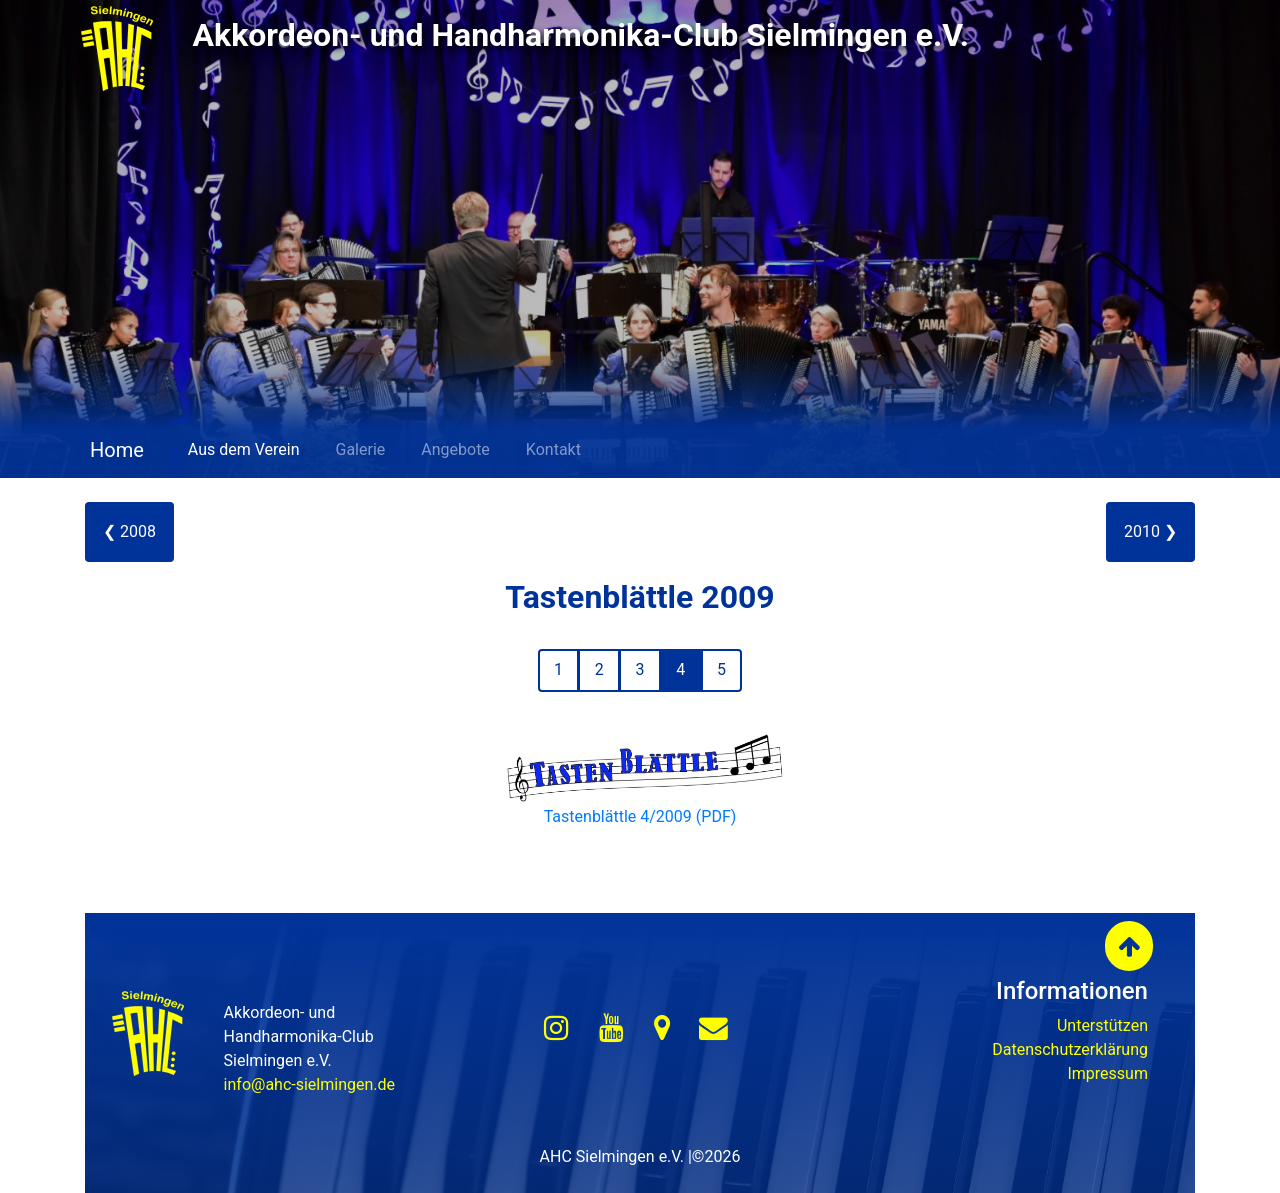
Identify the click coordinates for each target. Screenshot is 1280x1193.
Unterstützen (1102, 1025)
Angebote (455, 449)
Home (114, 450)
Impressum (1107, 1073)
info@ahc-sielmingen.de (309, 1084)
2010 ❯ (1150, 531)
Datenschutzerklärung (1070, 1049)
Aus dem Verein (244, 449)
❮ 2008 (129, 531)
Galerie (361, 449)
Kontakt (553, 449)
